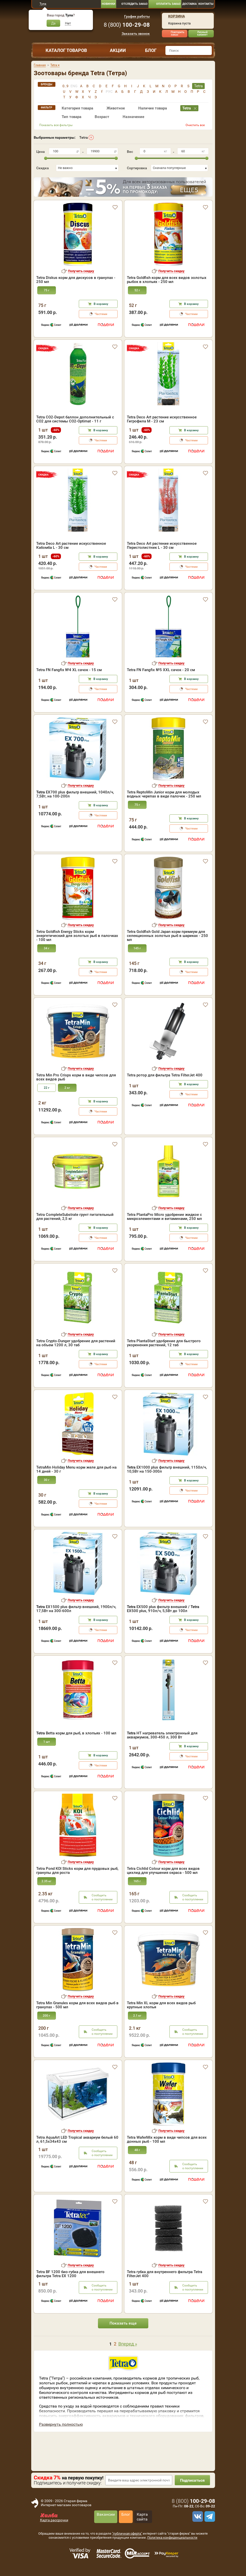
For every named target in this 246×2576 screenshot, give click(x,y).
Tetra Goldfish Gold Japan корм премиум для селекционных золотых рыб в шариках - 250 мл (167, 936)
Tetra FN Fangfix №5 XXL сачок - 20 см (161, 670)
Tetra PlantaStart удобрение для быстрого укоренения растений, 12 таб (164, 1343)
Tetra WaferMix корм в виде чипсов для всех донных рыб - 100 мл (167, 2139)
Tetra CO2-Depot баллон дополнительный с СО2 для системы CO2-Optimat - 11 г (75, 419)
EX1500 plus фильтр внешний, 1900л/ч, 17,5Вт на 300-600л (76, 1609)
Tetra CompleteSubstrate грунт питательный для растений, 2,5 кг (75, 1217)
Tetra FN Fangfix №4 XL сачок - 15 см (69, 670)
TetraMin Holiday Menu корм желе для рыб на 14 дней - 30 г (76, 1469)
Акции (118, 50)
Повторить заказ (177, 33)
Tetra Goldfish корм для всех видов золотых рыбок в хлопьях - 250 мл (166, 280)
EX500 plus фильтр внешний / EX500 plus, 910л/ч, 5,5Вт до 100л (163, 1609)
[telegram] (209, 2516)
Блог (151, 50)
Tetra (83, 137)
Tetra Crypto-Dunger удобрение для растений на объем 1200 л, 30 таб (75, 1343)
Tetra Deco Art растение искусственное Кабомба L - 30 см (71, 545)
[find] (207, 50)
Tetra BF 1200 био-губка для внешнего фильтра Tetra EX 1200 (70, 2274)
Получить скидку (81, 271)
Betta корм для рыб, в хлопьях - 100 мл (76, 1733)
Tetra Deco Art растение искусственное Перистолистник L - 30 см (162, 545)
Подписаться (192, 2480)
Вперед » (127, 2343)
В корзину (101, 304)
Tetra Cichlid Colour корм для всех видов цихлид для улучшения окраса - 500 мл (163, 1871)
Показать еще (123, 2323)
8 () (127, 25)
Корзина (176, 16)
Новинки (108, 4)
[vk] (197, 2516)
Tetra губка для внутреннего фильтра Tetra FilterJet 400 (164, 2274)
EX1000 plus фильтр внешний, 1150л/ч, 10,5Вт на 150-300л (167, 1469)
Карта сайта (142, 2517)
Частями (101, 314)
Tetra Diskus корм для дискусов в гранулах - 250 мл (75, 280)
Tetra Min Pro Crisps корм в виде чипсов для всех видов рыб (76, 1077)
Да (53, 23)
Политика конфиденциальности (172, 2537)
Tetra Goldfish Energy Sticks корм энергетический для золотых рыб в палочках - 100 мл (77, 936)
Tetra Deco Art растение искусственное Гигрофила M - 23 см (162, 419)
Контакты (206, 4)
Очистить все (195, 125)
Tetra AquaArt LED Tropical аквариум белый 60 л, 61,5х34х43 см (77, 2139)
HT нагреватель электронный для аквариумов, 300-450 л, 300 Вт (162, 1735)
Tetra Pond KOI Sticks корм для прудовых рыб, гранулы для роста (77, 1871)
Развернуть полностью (61, 2424)
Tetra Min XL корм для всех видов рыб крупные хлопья (161, 2005)
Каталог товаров (66, 50)
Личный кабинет (202, 33)
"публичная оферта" (127, 2533)
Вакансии (106, 2514)
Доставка (189, 4)
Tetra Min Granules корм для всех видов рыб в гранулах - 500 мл (77, 2005)
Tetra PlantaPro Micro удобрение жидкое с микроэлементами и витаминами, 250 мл (164, 1217)
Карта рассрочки (54, 2520)
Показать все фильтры (56, 125)
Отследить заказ (134, 4)
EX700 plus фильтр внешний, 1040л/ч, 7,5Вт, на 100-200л (75, 794)
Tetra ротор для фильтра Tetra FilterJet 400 (164, 1075)
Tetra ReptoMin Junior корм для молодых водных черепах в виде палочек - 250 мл (164, 794)
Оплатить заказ (168, 4)
